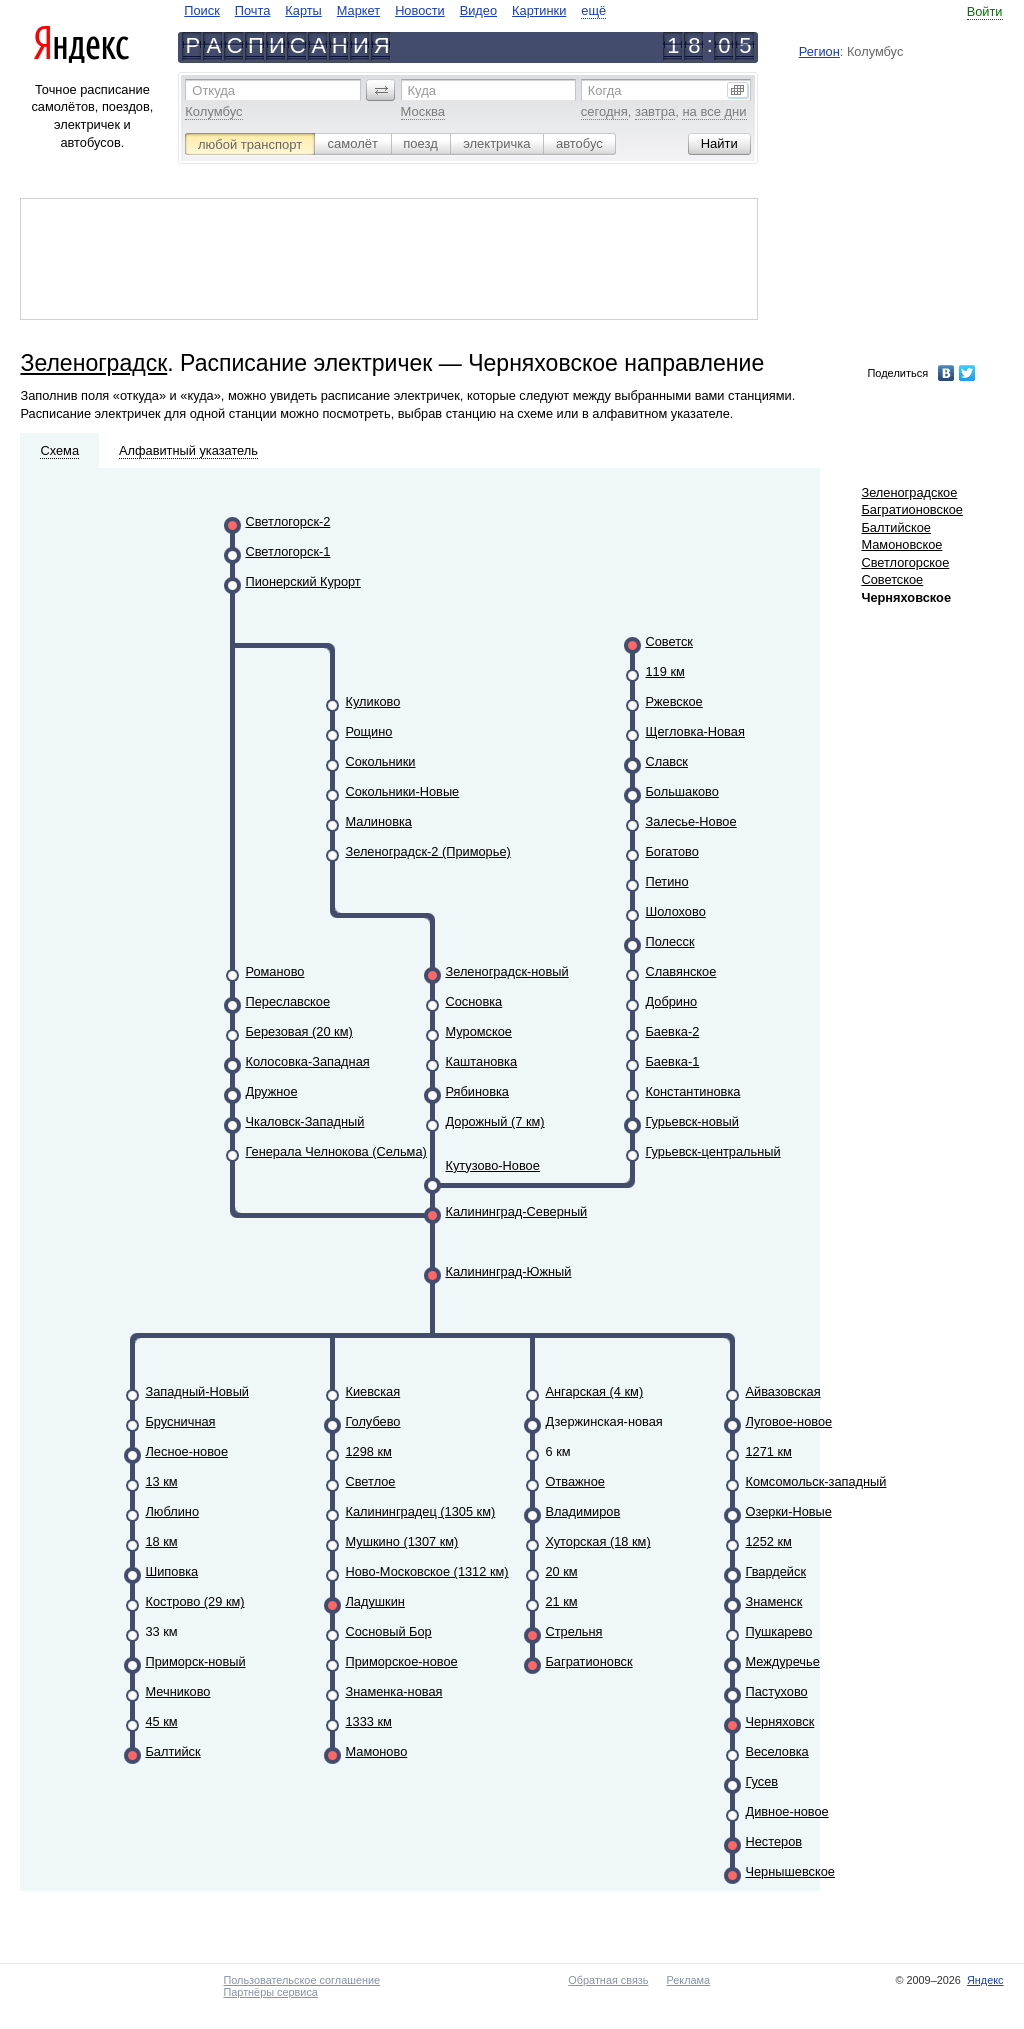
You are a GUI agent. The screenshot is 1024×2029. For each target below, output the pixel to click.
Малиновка (378, 821)
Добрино (671, 1001)
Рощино (368, 731)
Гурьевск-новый (691, 1121)
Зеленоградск (93, 363)
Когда (605, 90)
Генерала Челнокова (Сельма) (335, 1151)
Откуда (213, 90)
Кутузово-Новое (492, 1165)
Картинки (539, 10)
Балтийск (172, 1751)
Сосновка (473, 1001)
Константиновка (692, 1091)
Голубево (372, 1421)
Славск (666, 761)
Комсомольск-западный (815, 1481)
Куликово (372, 701)
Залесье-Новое (690, 821)
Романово (274, 971)
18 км (161, 1541)
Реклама (688, 1980)
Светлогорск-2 (287, 521)
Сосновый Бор (388, 1631)
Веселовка (776, 1751)
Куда (422, 90)
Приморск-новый (195, 1661)
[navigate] (395, 10)
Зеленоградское (909, 492)
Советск (668, 641)
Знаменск (773, 1601)
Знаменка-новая (393, 1691)
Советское (892, 579)
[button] (381, 90)
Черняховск (779, 1721)
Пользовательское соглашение (301, 1980)
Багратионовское (911, 509)
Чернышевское (789, 1871)
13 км (161, 1481)
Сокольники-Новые (402, 791)
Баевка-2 (672, 1031)
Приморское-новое (401, 1661)
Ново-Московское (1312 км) (426, 1571)
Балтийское (896, 527)
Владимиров (582, 1511)
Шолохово (675, 911)
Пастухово (776, 1691)
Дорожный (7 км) (494, 1121)
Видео (478, 10)
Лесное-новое (186, 1451)
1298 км (368, 1451)
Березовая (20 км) (298, 1031)
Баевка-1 (672, 1061)
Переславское (287, 1001)
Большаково (681, 791)
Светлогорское (905, 562)
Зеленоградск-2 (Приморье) (427, 851)
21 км (561, 1601)
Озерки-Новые (788, 1511)
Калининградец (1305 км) (420, 1511)
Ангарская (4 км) (594, 1391)
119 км (664, 671)
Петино (666, 881)
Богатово (671, 851)
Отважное (574, 1481)
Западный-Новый (197, 1391)
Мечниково (177, 1691)
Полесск (669, 941)
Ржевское (673, 701)
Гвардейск (775, 1571)
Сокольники (380, 761)
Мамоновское (901, 544)
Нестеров (773, 1841)
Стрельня (573, 1631)
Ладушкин (374, 1601)
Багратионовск (588, 1661)
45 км (161, 1721)
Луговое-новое (788, 1421)
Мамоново (376, 1751)
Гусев (761, 1781)
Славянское (680, 971)
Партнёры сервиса (270, 1992)
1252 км (768, 1541)
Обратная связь (608, 1980)
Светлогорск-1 (287, 551)
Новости (420, 10)
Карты (303, 10)
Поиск (201, 10)
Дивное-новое (786, 1811)
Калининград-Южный (508, 1271)
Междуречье (782, 1661)
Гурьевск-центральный (712, 1151)
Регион (819, 51)
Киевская (372, 1391)
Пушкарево (778, 1631)
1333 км (368, 1721)
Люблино (172, 1511)
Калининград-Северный (516, 1211)
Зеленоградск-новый (506, 971)
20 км (561, 1571)
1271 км (768, 1451)
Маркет (358, 10)
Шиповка (171, 1571)
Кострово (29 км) (194, 1601)
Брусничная (180, 1421)
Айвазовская (782, 1391)
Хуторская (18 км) (597, 1541)
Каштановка (481, 1061)
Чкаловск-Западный (304, 1121)
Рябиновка (477, 1091)
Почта (253, 10)
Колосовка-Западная (307, 1061)
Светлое (370, 1481)
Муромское (478, 1031)
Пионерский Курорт (302, 581)
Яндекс (985, 1980)
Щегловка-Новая (694, 731)
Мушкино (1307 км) (401, 1541)
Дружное (271, 1091)
